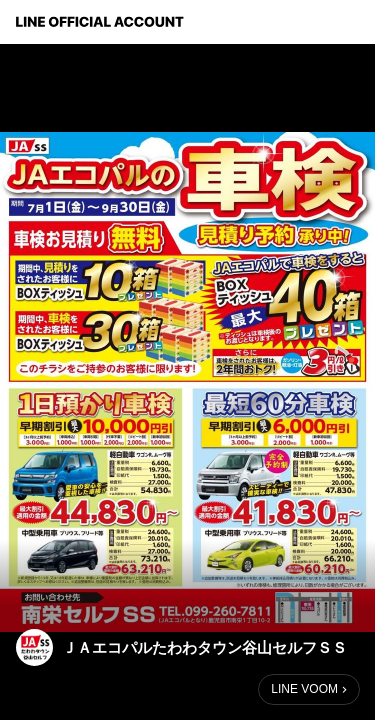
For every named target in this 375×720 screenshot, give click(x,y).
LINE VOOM (304, 689)
